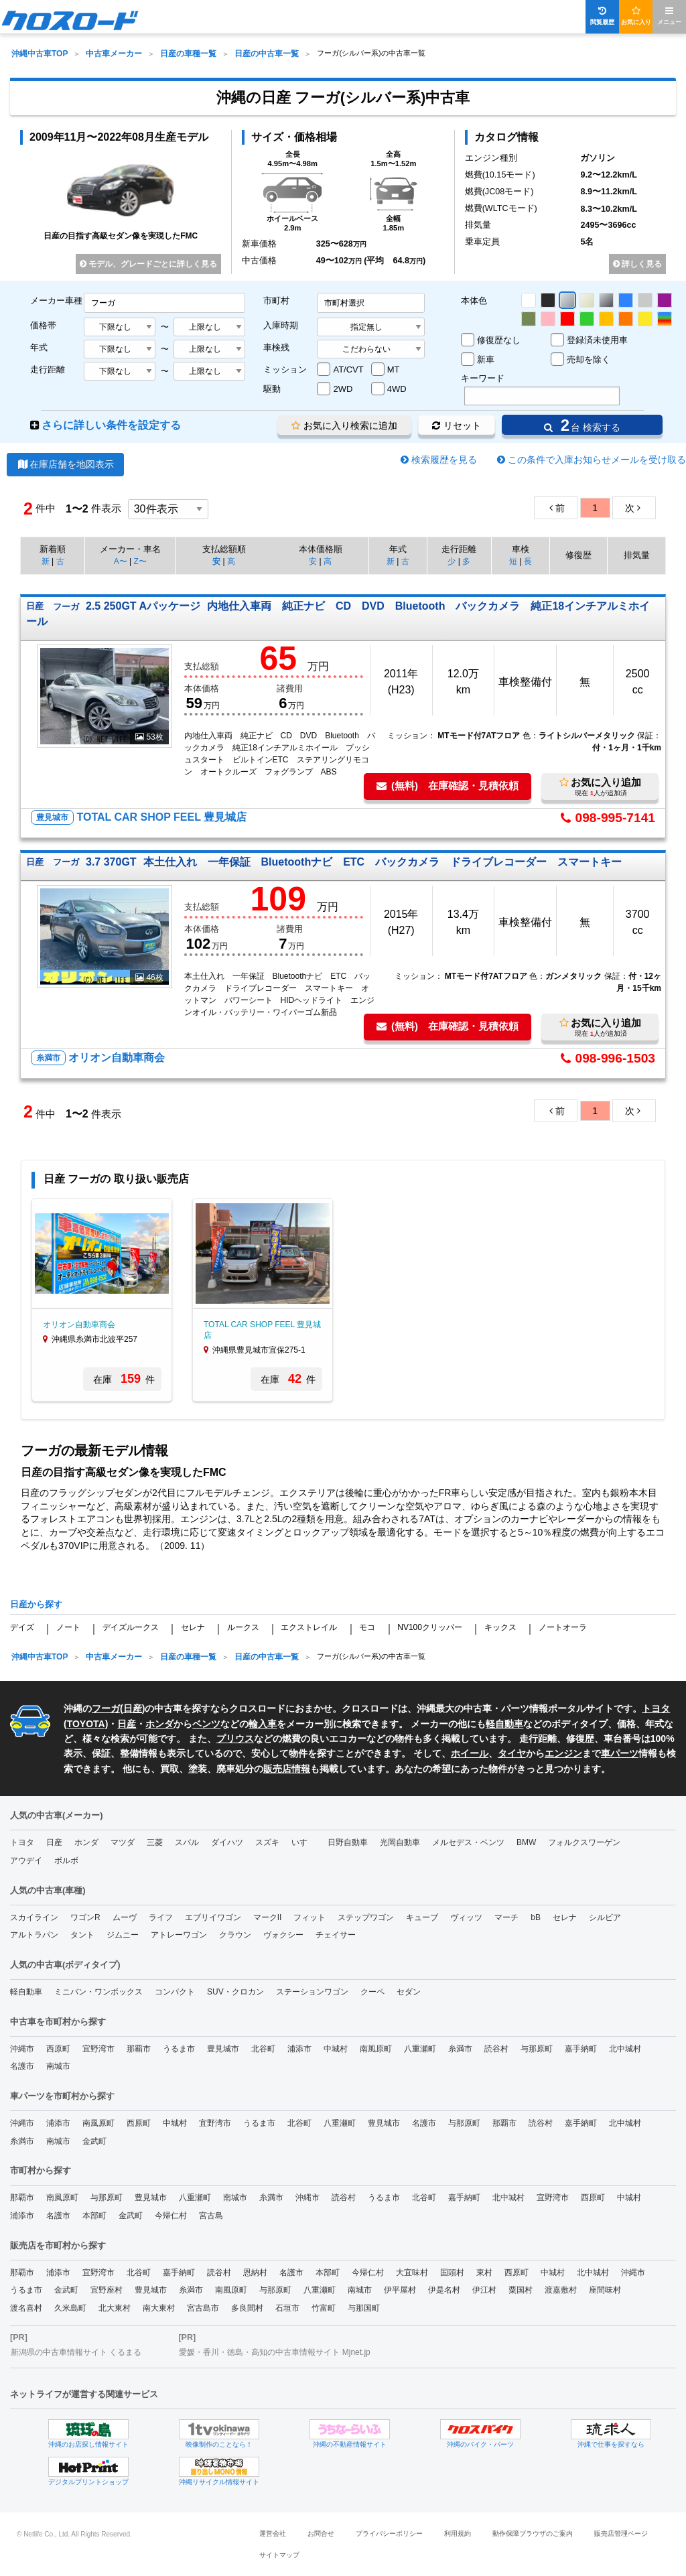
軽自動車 (504, 1723)
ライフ (161, 1917)
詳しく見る (637, 264)
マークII (267, 1917)
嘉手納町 (581, 2048)
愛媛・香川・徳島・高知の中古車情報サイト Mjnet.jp (274, 2352)
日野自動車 (348, 1842)
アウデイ (26, 1860)
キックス (500, 1627)
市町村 (276, 300)
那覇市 (139, 2048)
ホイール (469, 1753)
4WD (397, 389)
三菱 (155, 1842)
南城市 (58, 2066)
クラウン (235, 1935)
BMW (526, 1842)
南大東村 (159, 2308)
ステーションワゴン (312, 1991)
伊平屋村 (400, 2290)
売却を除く (588, 359)
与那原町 (537, 2048)
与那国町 (364, 2308)
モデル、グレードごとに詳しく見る (148, 264)
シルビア (605, 1917)
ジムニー (123, 1935)
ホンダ (159, 1723)
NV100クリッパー (429, 1627)
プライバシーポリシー (389, 2533)
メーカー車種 (56, 300)
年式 (39, 347)
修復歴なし (499, 340)
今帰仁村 (171, 2215)
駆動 (272, 389)
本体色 (474, 300)
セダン (409, 1991)
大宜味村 (412, 2272)
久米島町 (70, 2308)
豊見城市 (223, 2048)
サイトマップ (279, 2555)
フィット (309, 1917)
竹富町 (324, 2308)
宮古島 (211, 2215)
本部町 (94, 2215)
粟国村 (520, 2290)
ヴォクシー (283, 1935)
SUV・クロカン (235, 1991)
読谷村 (496, 2048)
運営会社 (272, 2533)
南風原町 (376, 2048)
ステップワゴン (366, 1917)
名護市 (22, 2066)
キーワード (482, 378)
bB (536, 1917)
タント (82, 1935)
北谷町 (263, 2048)
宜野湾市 (98, 2048)
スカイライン (34, 1917)
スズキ (267, 1842)
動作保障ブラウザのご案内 (532, 2533)
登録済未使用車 (597, 340)
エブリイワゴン (213, 1917)
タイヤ (512, 1753)
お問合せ (320, 2533)
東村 (484, 2272)
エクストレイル (309, 1627)
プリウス (235, 1738)
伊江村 (484, 2290)
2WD (342, 389)
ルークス (243, 1627)
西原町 (58, 2048)
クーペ (372, 1991)
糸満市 (460, 2048)
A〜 (120, 561)
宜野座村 (106, 2290)
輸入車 (263, 1723)
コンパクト (175, 1991)
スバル (187, 1842)
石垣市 (287, 2308)
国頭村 (452, 2272)
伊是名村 (444, 2290)
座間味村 (605, 2290)
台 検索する (582, 425)
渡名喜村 (26, 2308)
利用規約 (457, 2533)
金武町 (94, 2141)
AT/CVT (348, 369)
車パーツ (619, 1753)
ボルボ (66, 1860)
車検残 (276, 347)
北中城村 (625, 2048)
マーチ (506, 1917)
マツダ (123, 1842)
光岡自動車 (400, 1842)
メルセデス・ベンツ (468, 1842)
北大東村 (114, 2308)
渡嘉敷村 (561, 2290)
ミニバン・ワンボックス (98, 1991)
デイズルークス (130, 1627)
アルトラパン (34, 1935)
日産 (132, 1708)
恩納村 (255, 2272)
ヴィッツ (466, 1917)
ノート (68, 1627)
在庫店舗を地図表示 (65, 464)
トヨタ (22, 1842)
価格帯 (43, 325)
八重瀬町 (420, 2048)
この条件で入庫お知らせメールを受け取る (597, 459)
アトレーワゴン (179, 1935)
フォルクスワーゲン (584, 1842)
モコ (367, 1627)
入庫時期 (280, 325)
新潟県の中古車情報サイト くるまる (76, 2352)
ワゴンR (85, 1917)
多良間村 (247, 2308)
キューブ (422, 1917)
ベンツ (206, 1723)
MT (393, 369)
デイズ (22, 1627)
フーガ (106, 1708)
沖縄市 (22, 2048)
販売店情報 (286, 1768)
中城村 (336, 2048)
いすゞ (303, 1842)
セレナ (193, 1627)
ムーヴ (125, 1917)
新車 (485, 359)
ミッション (285, 369)
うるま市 (179, 2048)
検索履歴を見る (444, 459)
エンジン (563, 1753)
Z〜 (139, 561)
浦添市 (299, 2048)
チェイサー (336, 1935)
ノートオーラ (563, 1627)
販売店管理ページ (621, 2533)
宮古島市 (203, 2308)
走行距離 (47, 369)
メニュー (669, 15)
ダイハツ (227, 1842)
